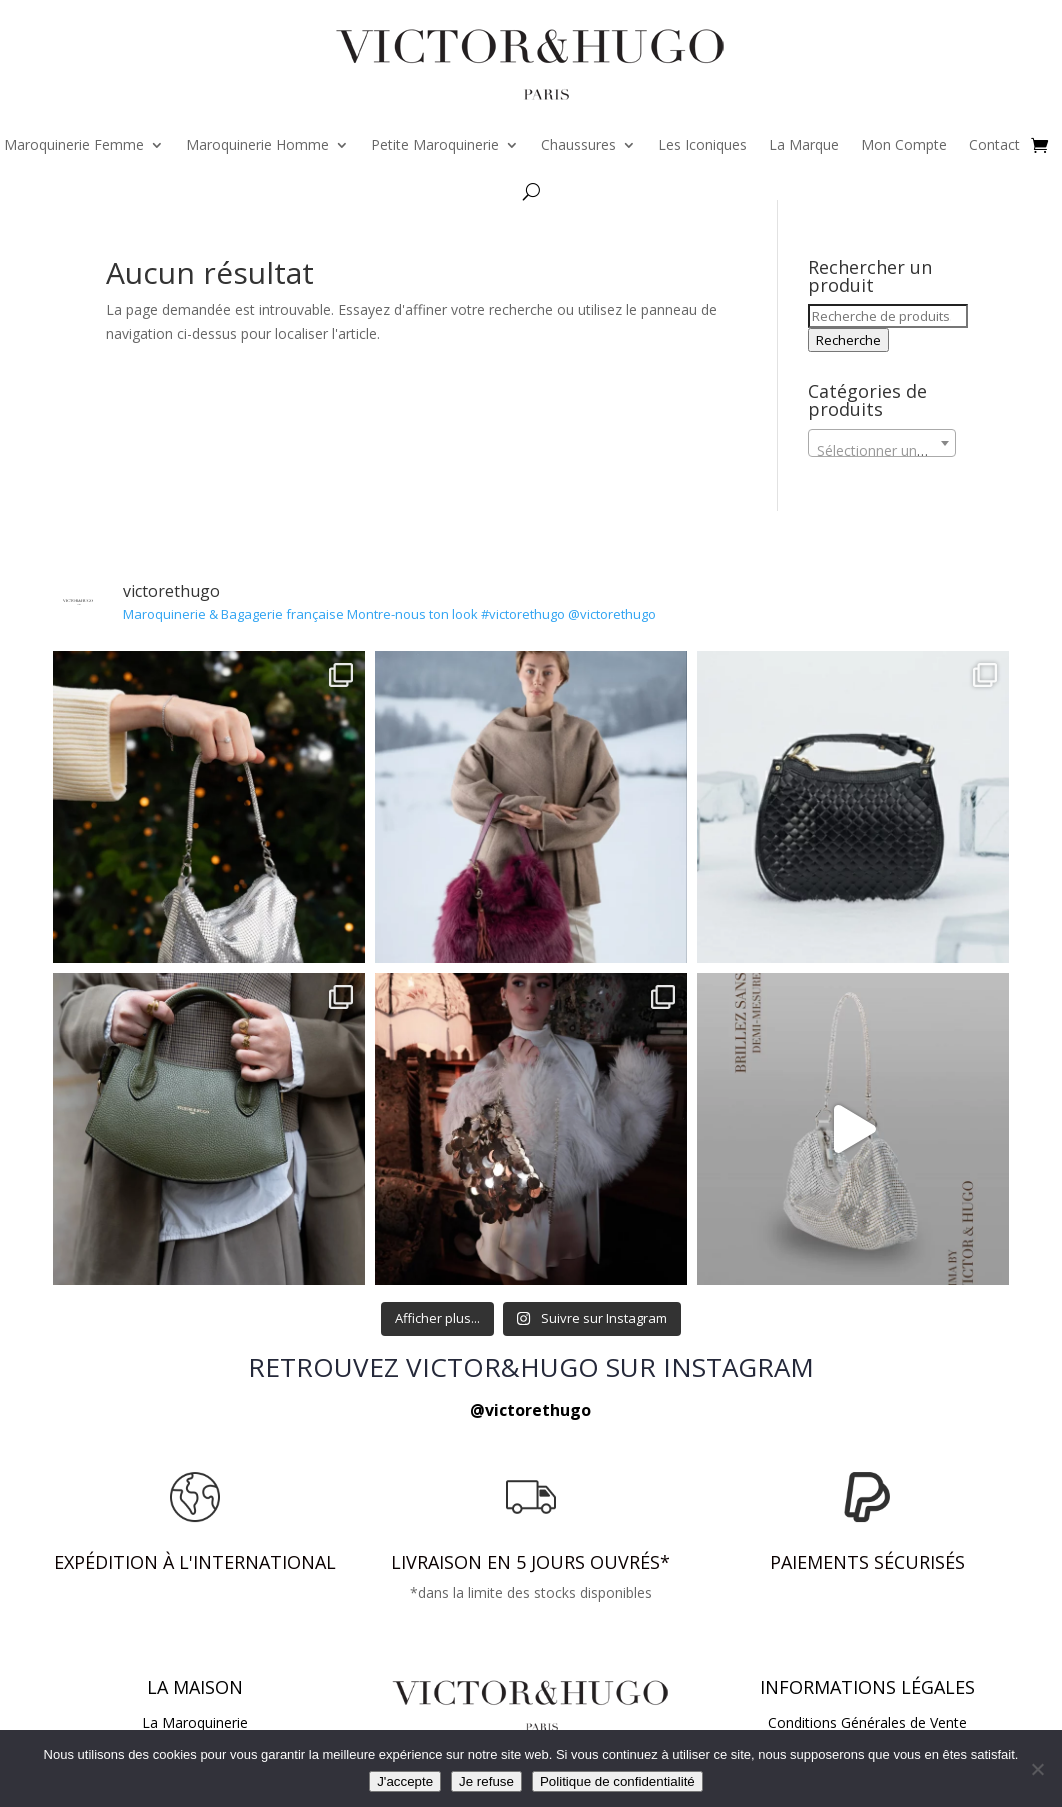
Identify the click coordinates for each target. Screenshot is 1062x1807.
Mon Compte (904, 144)
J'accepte (405, 1781)
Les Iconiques (702, 144)
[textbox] (881, 451)
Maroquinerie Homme (257, 144)
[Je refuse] (1037, 1769)
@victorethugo (530, 1410)
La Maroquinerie (195, 1722)
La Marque (804, 144)
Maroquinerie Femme (74, 144)
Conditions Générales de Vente (867, 1722)
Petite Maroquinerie (435, 144)
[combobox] (881, 443)
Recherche (848, 340)
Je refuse (486, 1781)
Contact (994, 144)
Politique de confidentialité (617, 1781)
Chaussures (578, 144)
